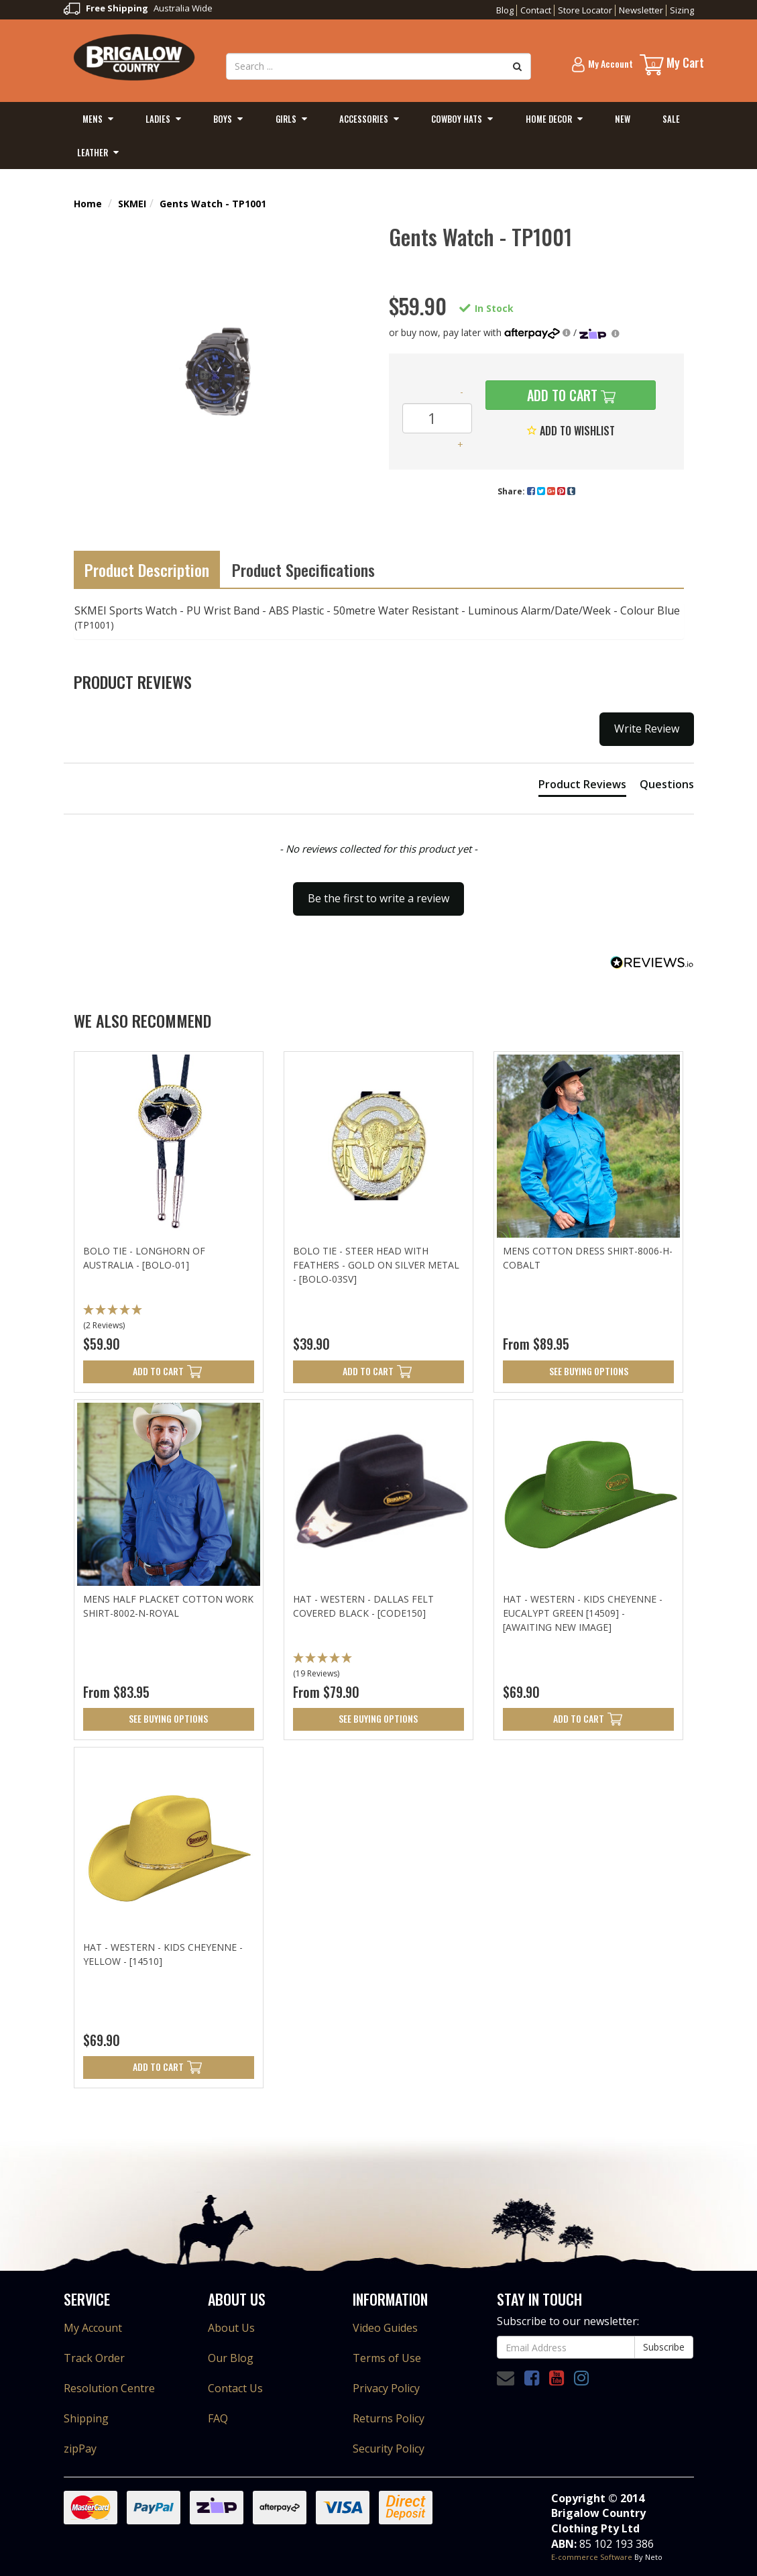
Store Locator (585, 10)
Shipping (86, 2418)
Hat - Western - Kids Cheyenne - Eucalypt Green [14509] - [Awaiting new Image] (582, 1613)
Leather (92, 152)
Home (88, 203)
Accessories (363, 118)
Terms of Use (387, 2358)
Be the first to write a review (378, 898)
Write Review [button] (646, 728)
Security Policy (388, 2448)
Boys (222, 118)
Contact (535, 10)
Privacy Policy (386, 2388)
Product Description (146, 569)
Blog (505, 10)
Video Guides (385, 2327)
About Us (231, 2327)
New (622, 118)
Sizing (682, 10)
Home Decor (549, 118)
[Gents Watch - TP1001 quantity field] (437, 418)
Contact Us (235, 2388)
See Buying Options (588, 1371)
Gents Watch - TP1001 (213, 203)
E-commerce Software (591, 2557)
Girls (286, 118)
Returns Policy (388, 2418)
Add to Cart (560, 395)
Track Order (94, 2358)
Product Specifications (303, 569)
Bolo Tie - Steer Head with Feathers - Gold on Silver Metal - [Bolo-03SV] (376, 1264)
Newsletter (641, 10)
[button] (379, 892)
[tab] (582, 787)
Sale (671, 118)
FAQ (218, 2418)
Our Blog (230, 2358)
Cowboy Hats (456, 118)
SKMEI (132, 203)
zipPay (80, 2448)
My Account (93, 2327)
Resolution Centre (109, 2388)
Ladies (157, 118)
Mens (92, 118)
